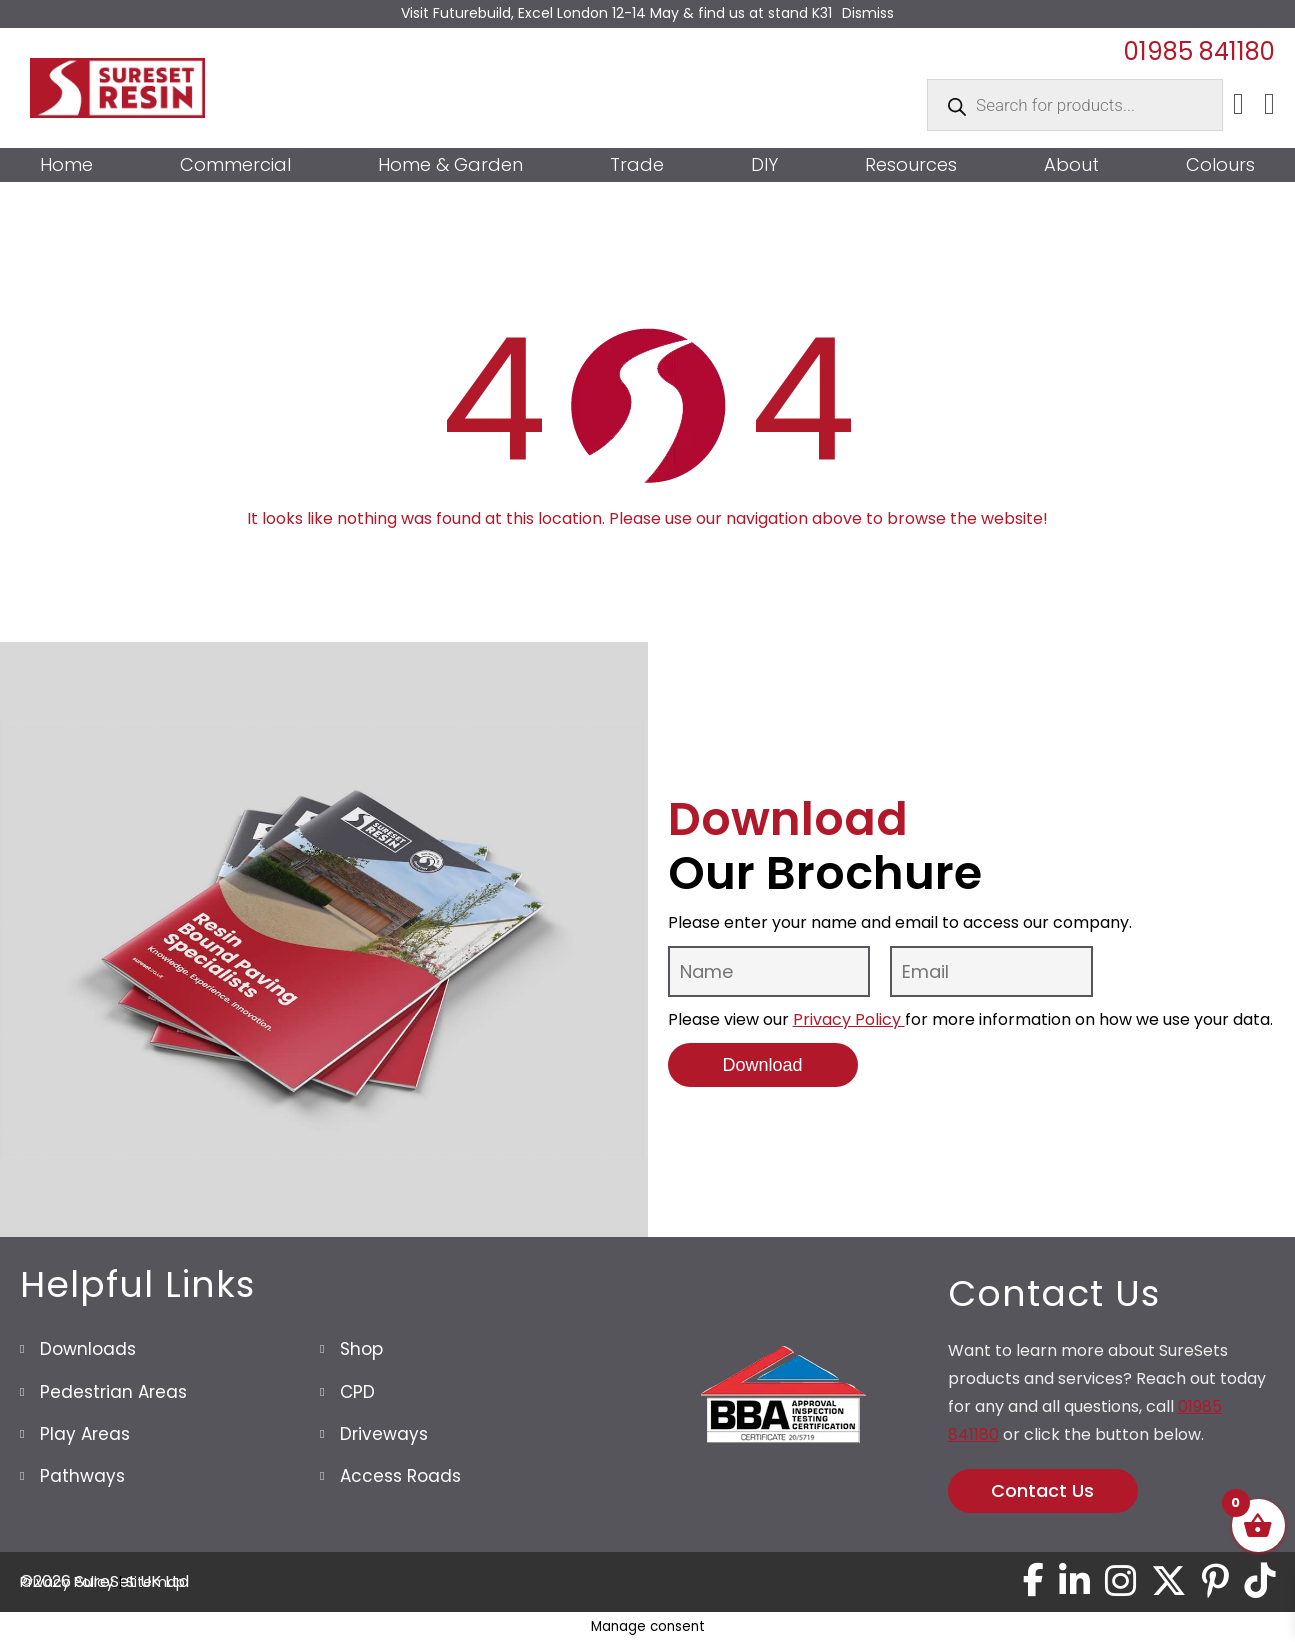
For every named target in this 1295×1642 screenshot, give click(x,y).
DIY (764, 165)
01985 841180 (1199, 51)
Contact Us (1042, 1490)
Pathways (82, 1476)
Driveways (384, 1434)
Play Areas (85, 1434)
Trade (637, 165)
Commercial (235, 165)
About (1071, 165)
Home (66, 165)
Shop (361, 1349)
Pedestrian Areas (113, 1392)
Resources (911, 165)
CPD (357, 1392)
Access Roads (400, 1476)
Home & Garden (450, 165)
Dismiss (868, 13)
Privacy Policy (849, 1019)
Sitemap (155, 1582)
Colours (1220, 165)
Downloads (88, 1349)
